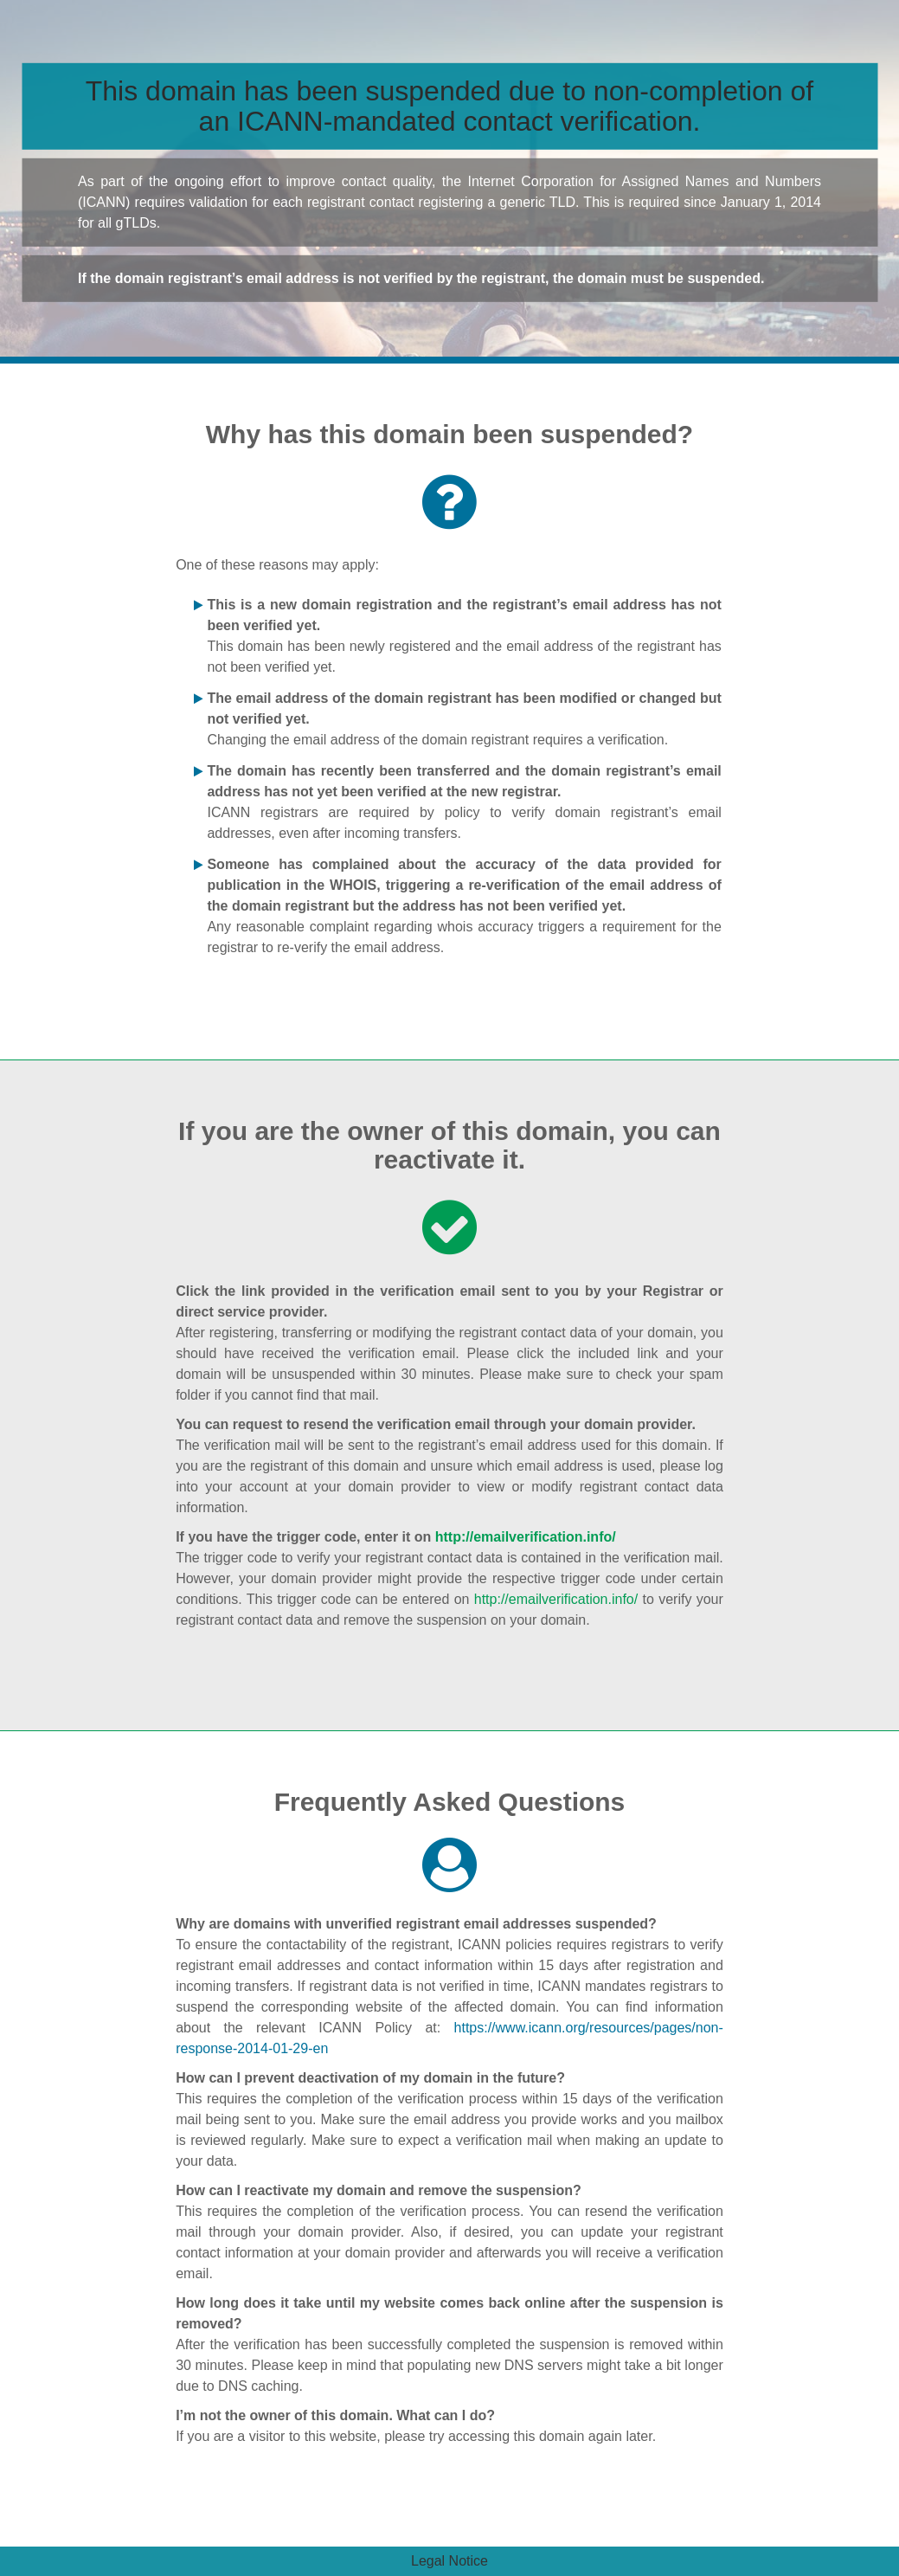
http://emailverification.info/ (525, 1537)
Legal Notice (449, 2560)
